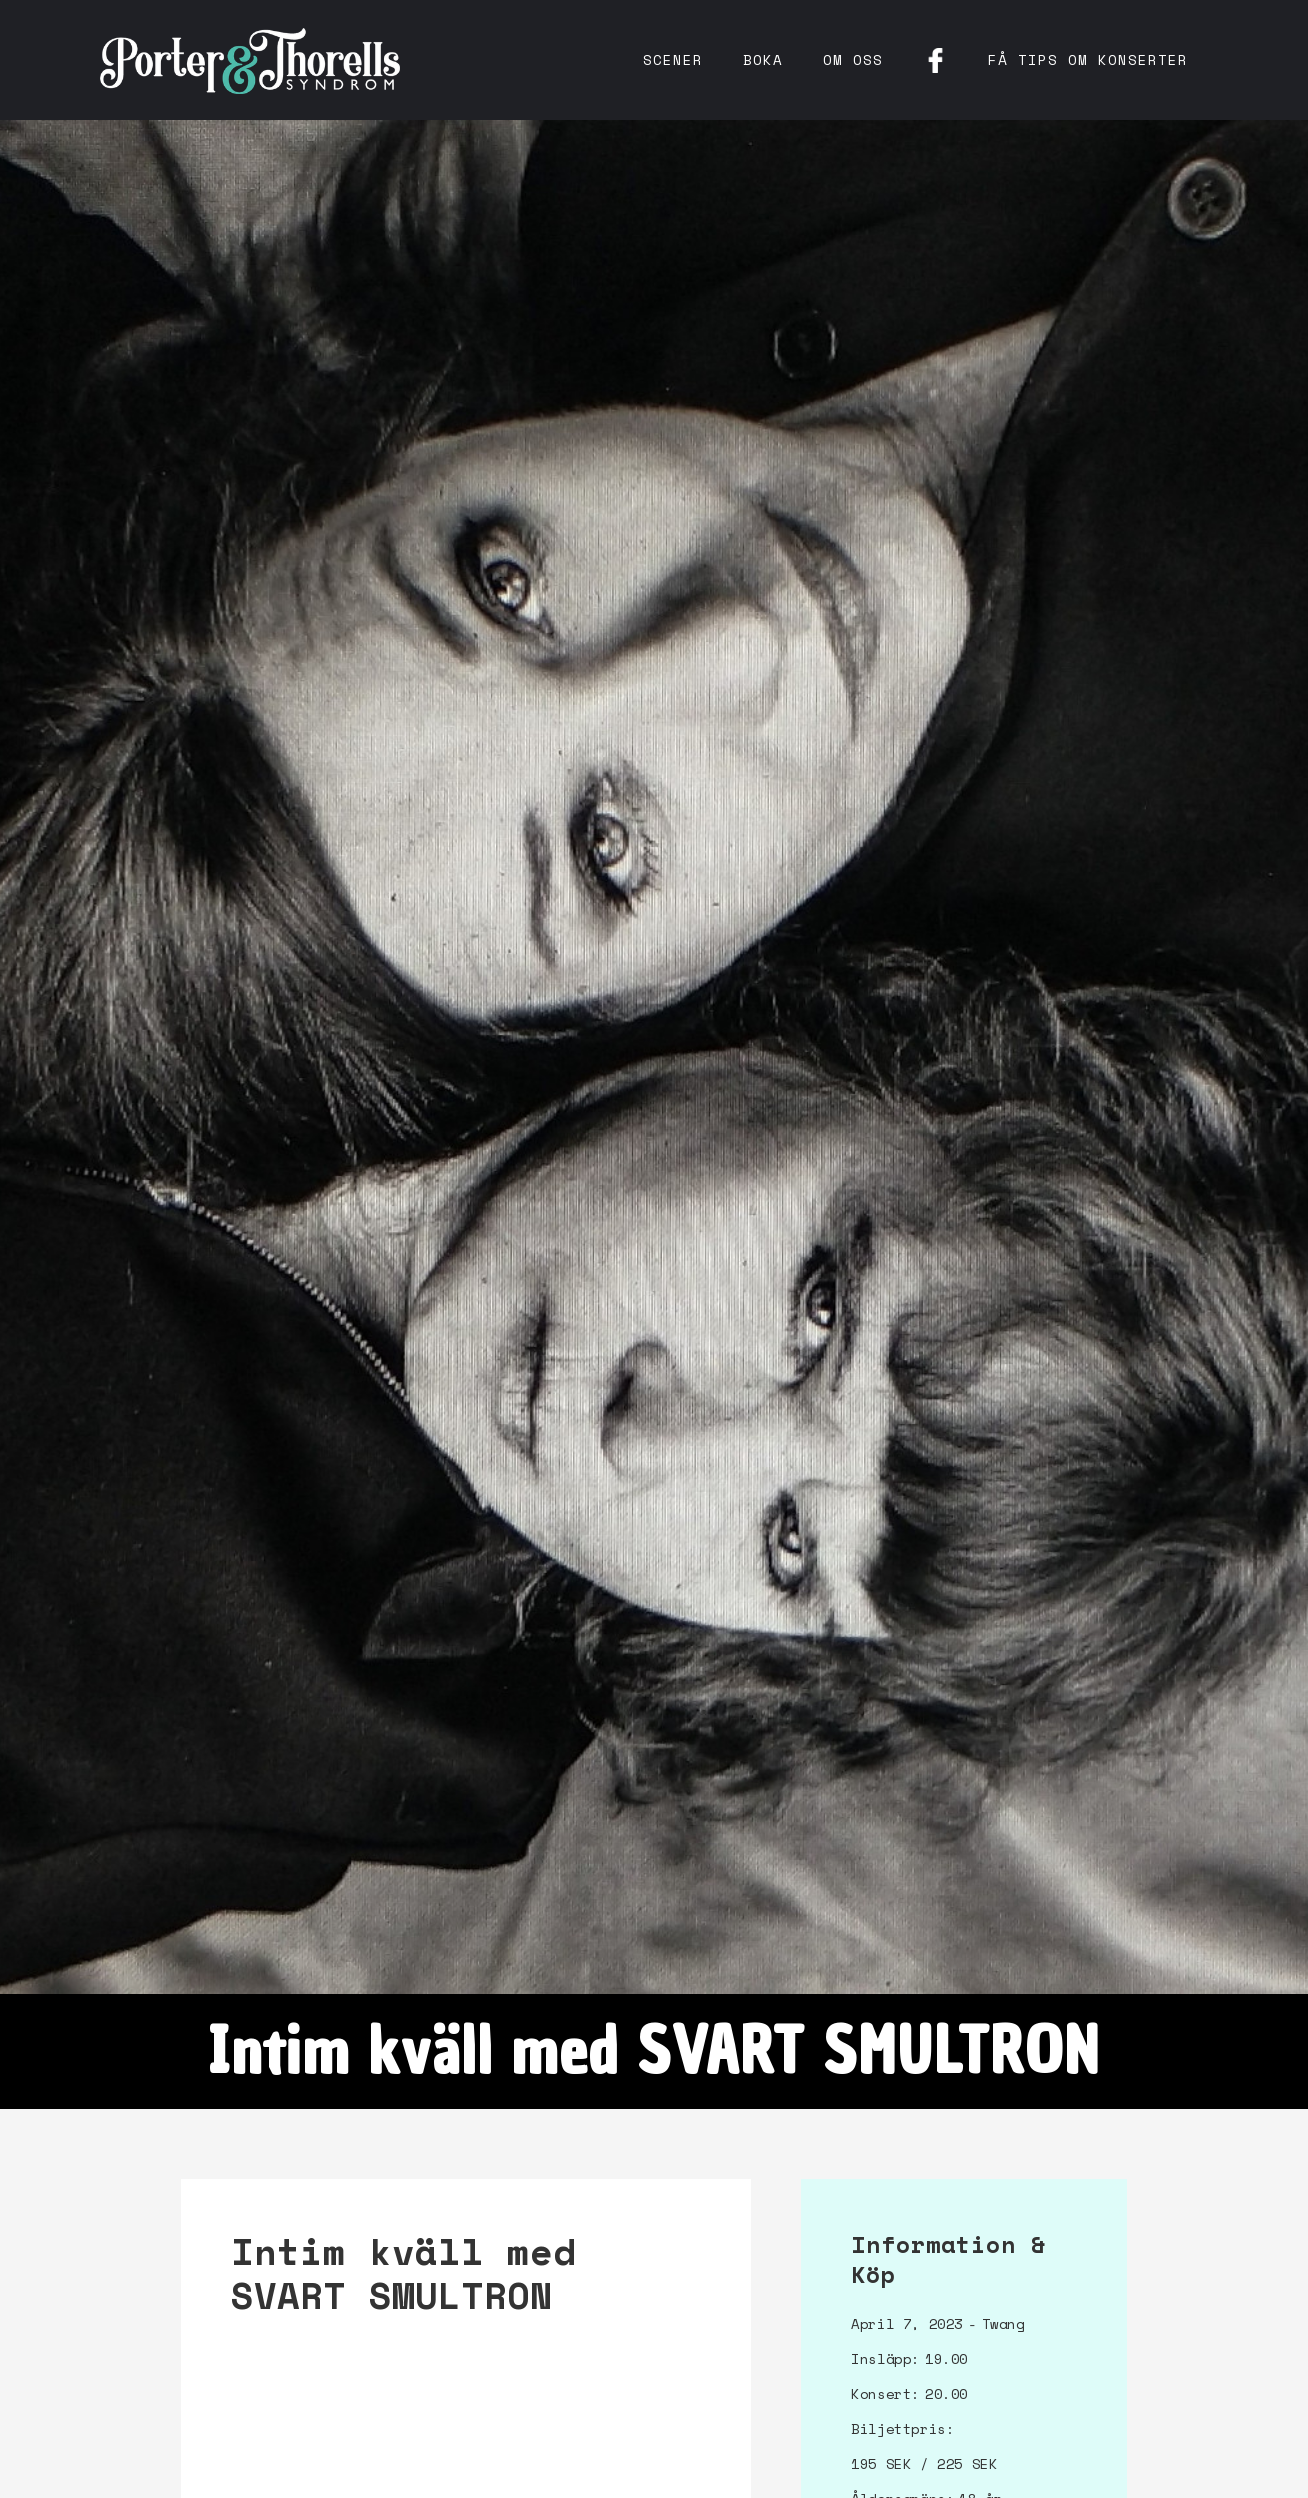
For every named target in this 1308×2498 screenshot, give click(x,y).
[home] (250, 60)
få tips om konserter (1088, 59)
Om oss (853, 59)
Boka (763, 59)
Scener (673, 59)
